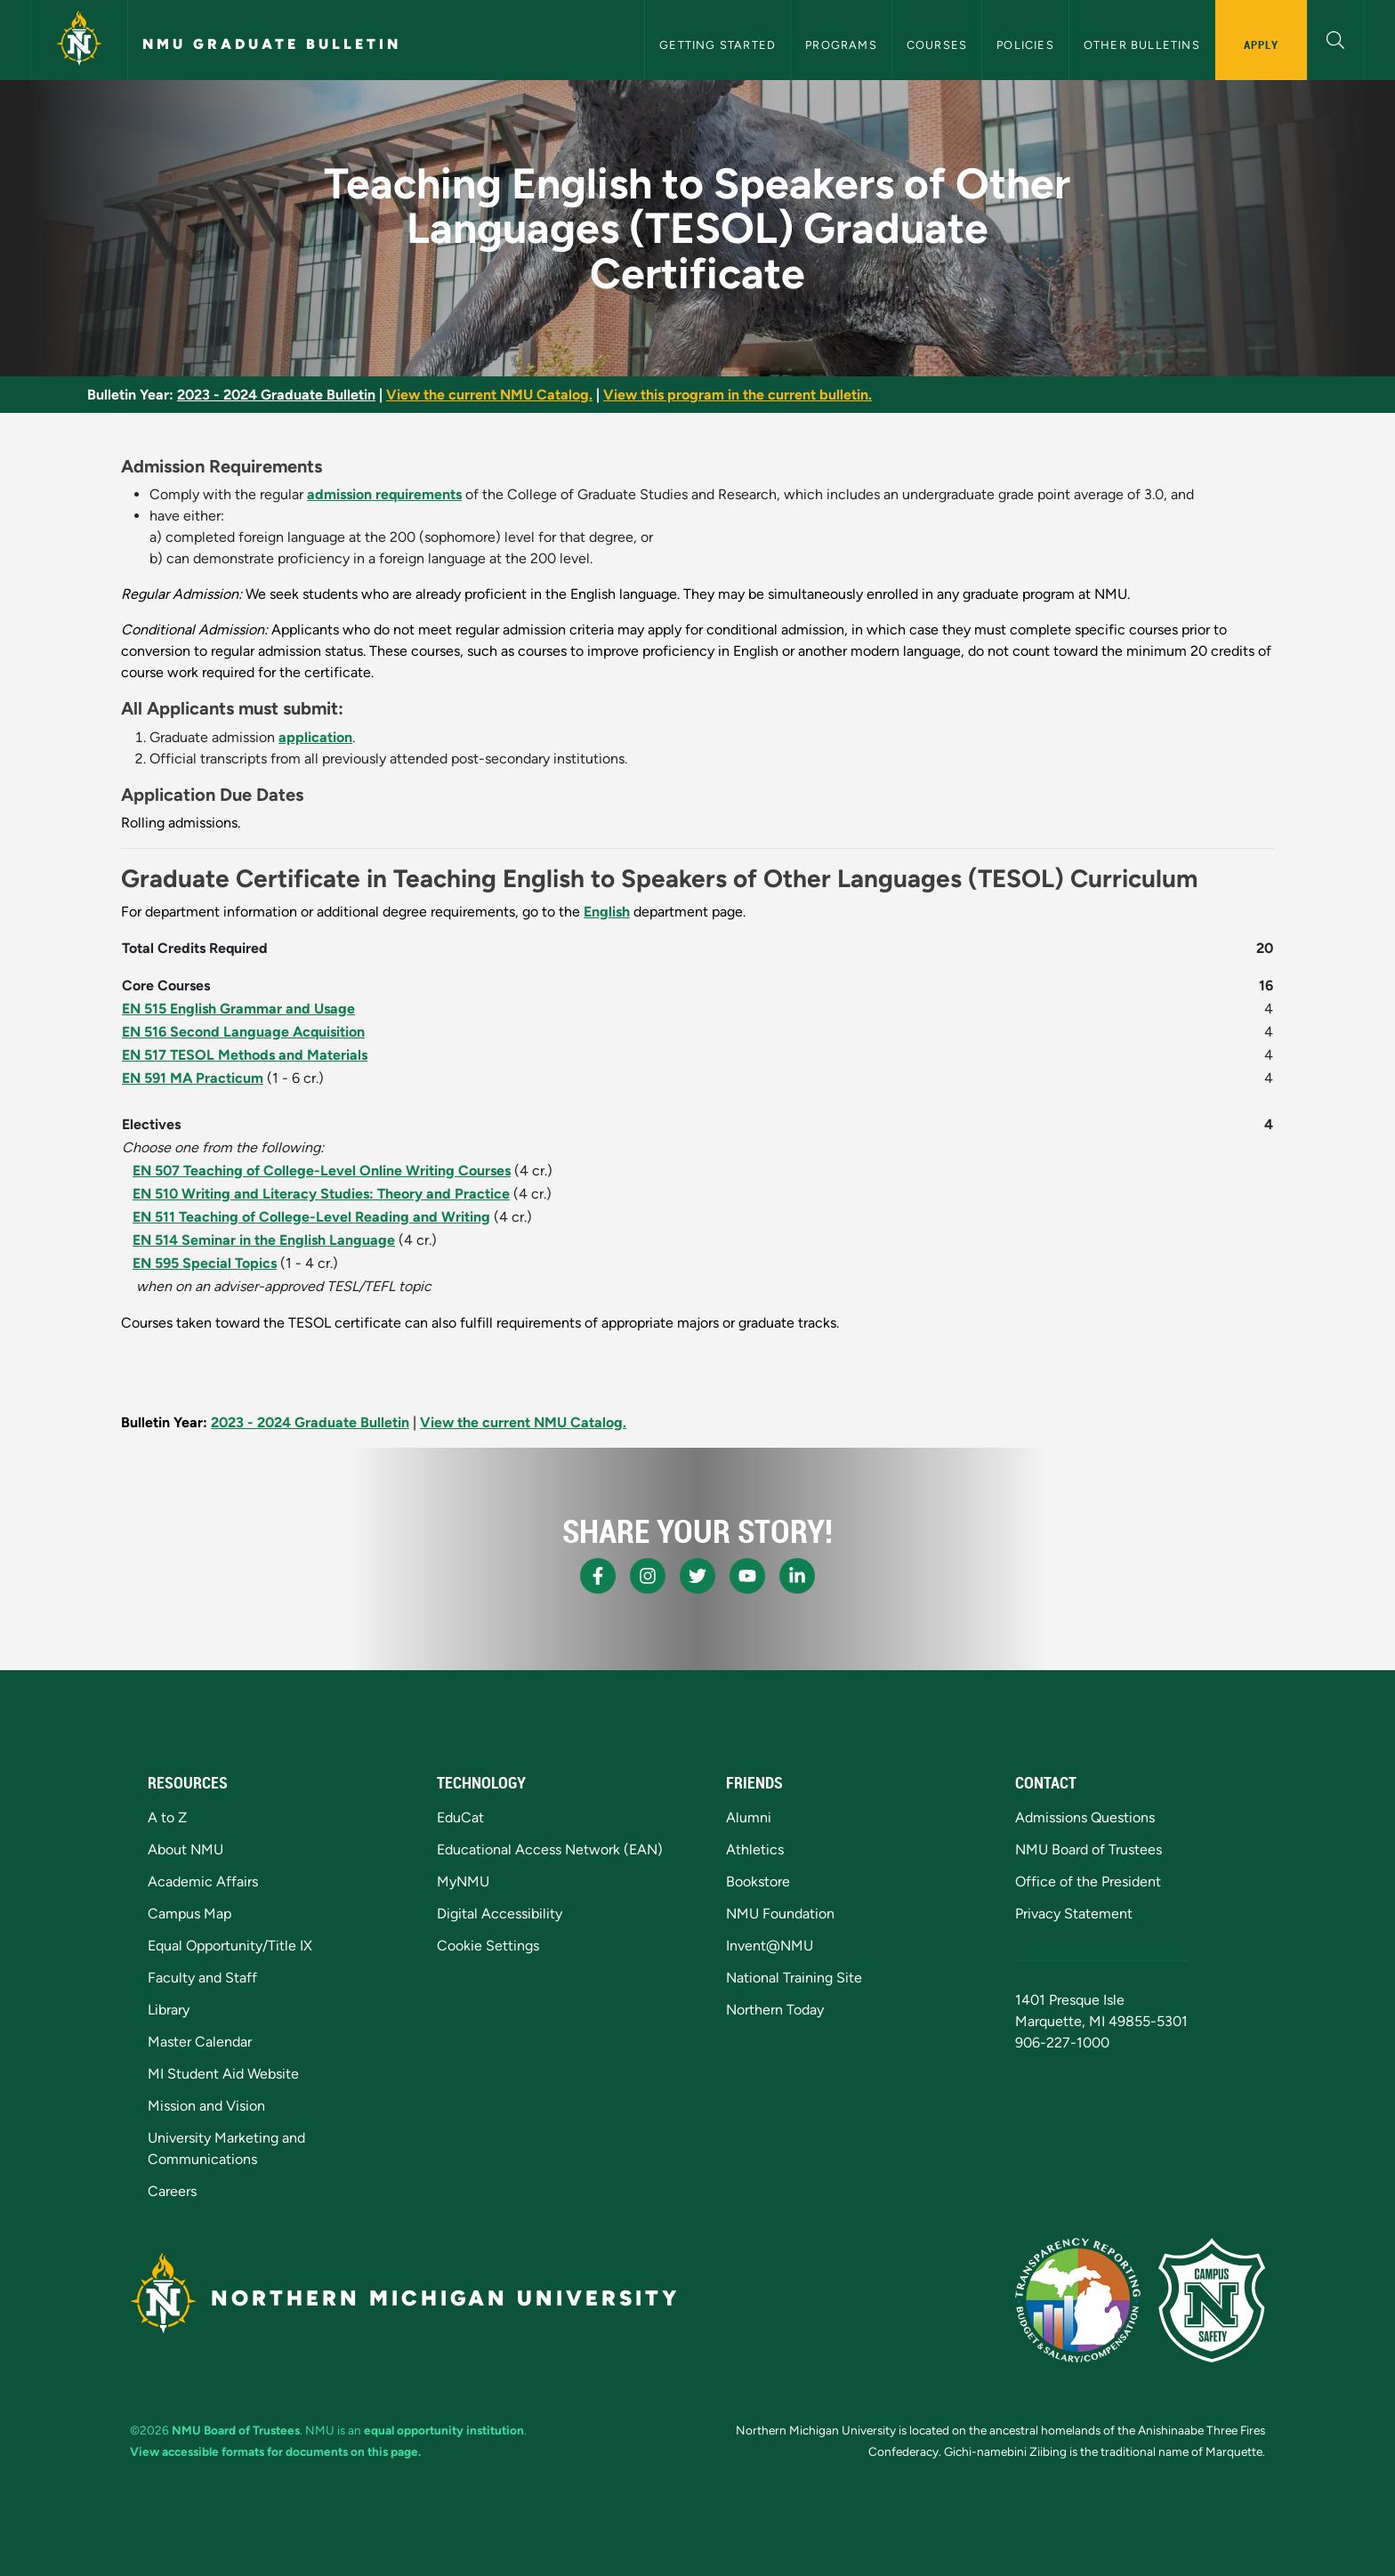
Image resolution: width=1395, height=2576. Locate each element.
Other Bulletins (1142, 45)
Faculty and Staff (202, 1977)
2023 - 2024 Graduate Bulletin (276, 394)
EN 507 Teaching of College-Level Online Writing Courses (322, 1170)
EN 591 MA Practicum (192, 1078)
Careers (172, 2191)
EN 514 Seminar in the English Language (264, 1239)
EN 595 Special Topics (205, 1263)
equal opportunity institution (444, 2430)
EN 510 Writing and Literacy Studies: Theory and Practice (321, 1193)
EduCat (460, 1817)
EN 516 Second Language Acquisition (243, 1031)
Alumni (748, 1817)
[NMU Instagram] (647, 1576)
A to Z (167, 1817)
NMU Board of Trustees (1088, 1849)
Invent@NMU (769, 1945)
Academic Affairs (203, 1881)
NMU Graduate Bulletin (271, 44)
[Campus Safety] (1211, 2300)
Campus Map (189, 1913)
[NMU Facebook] (598, 1576)
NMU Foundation (780, 1913)
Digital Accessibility (499, 1913)
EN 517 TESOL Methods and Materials (244, 1054)
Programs (841, 45)
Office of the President (1088, 1881)
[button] (1336, 38)
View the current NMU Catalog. (489, 394)
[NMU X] (697, 1576)
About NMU (185, 1849)
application (315, 737)
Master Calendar (200, 2041)
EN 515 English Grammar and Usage (238, 1008)
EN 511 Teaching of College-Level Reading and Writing (311, 1216)
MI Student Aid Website (223, 2073)
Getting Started (717, 45)
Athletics (755, 1849)
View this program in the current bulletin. (737, 394)
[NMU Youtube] (747, 1576)
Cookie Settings (488, 1945)
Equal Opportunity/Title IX (230, 1945)
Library (168, 2009)
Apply (1261, 44)
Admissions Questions (1085, 1817)
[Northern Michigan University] (79, 40)
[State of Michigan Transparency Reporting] (1078, 2300)
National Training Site (794, 1977)
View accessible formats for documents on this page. (275, 2451)
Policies (1025, 45)
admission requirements (384, 494)
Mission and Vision (206, 2105)
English (607, 911)
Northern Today (775, 2009)
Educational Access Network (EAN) (550, 1849)
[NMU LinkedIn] (797, 1576)
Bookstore (758, 1881)
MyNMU (463, 1881)
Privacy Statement (1074, 1913)
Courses (937, 45)
